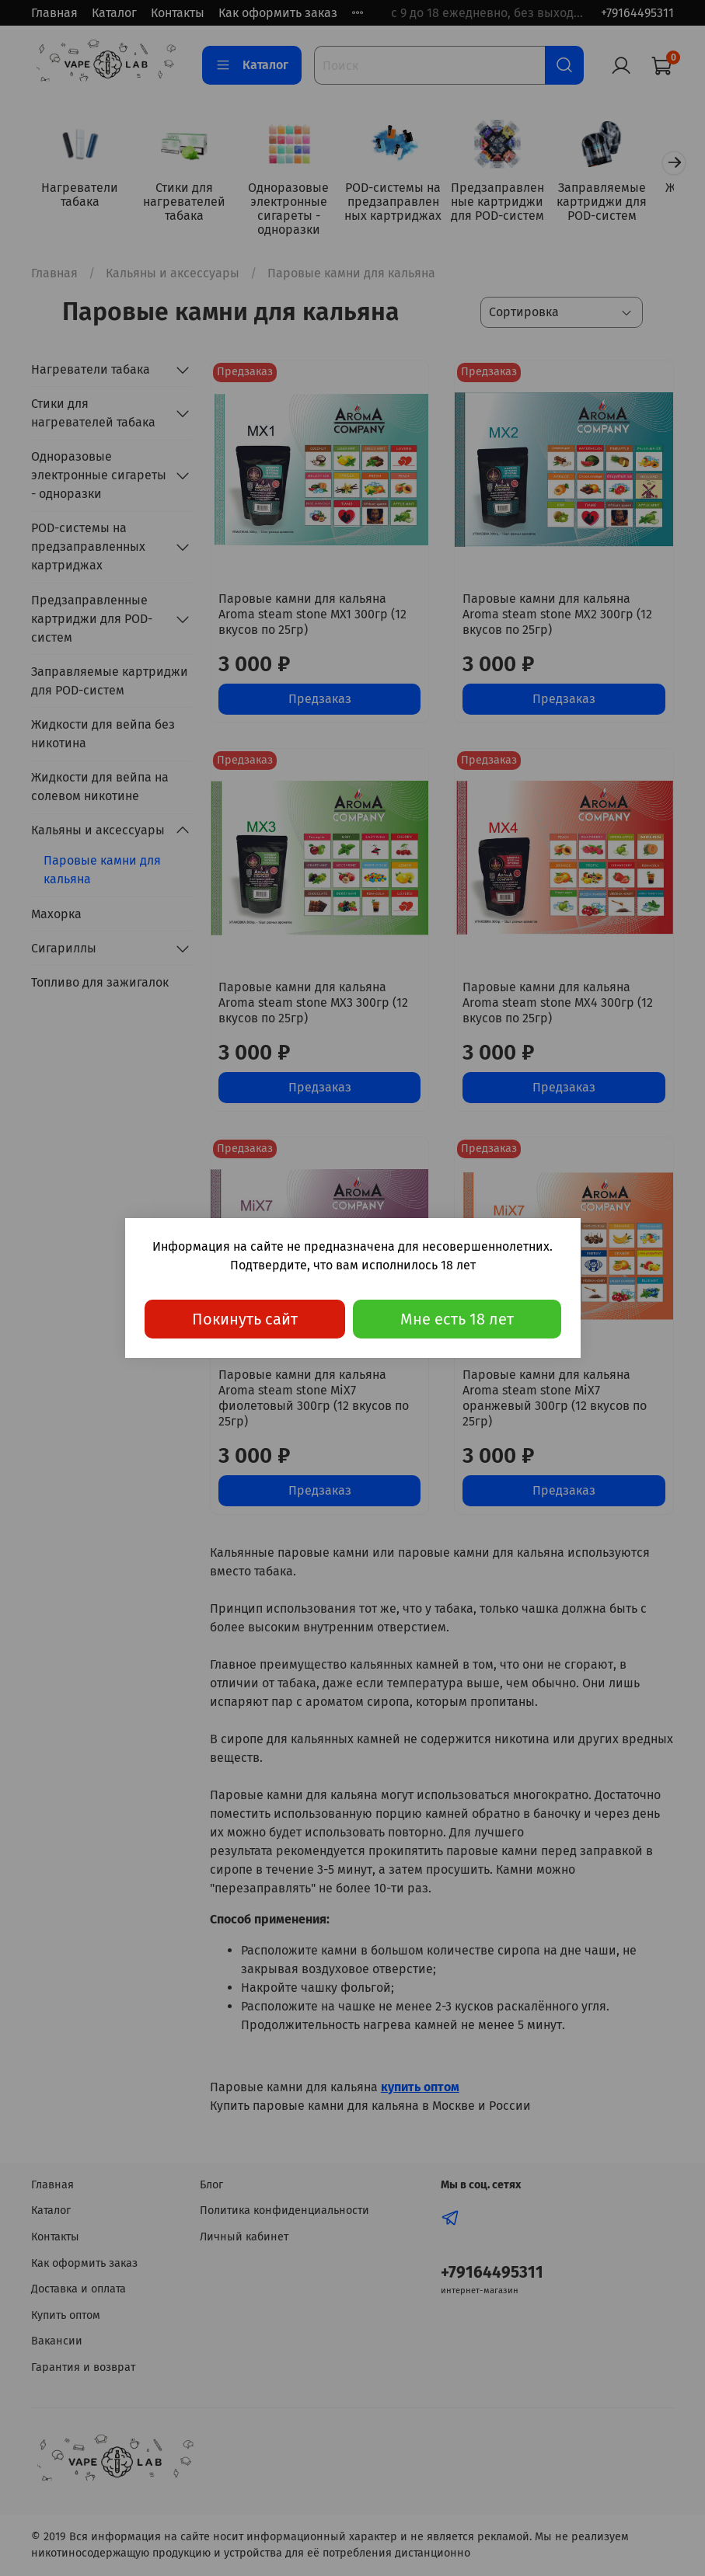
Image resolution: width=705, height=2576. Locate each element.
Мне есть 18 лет (457, 1319)
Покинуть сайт (245, 1319)
